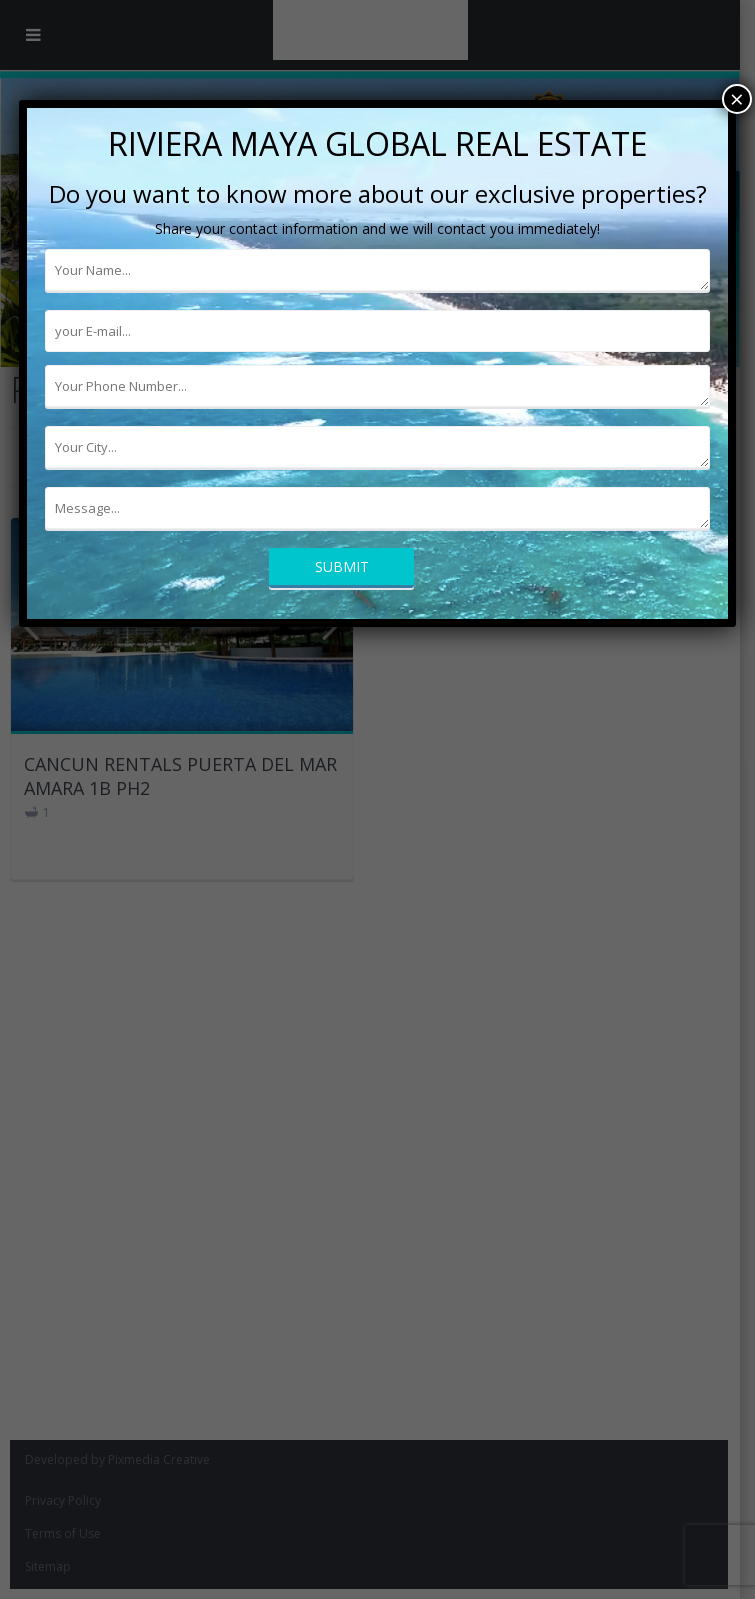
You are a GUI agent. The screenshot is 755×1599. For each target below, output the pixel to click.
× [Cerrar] (737, 99)
